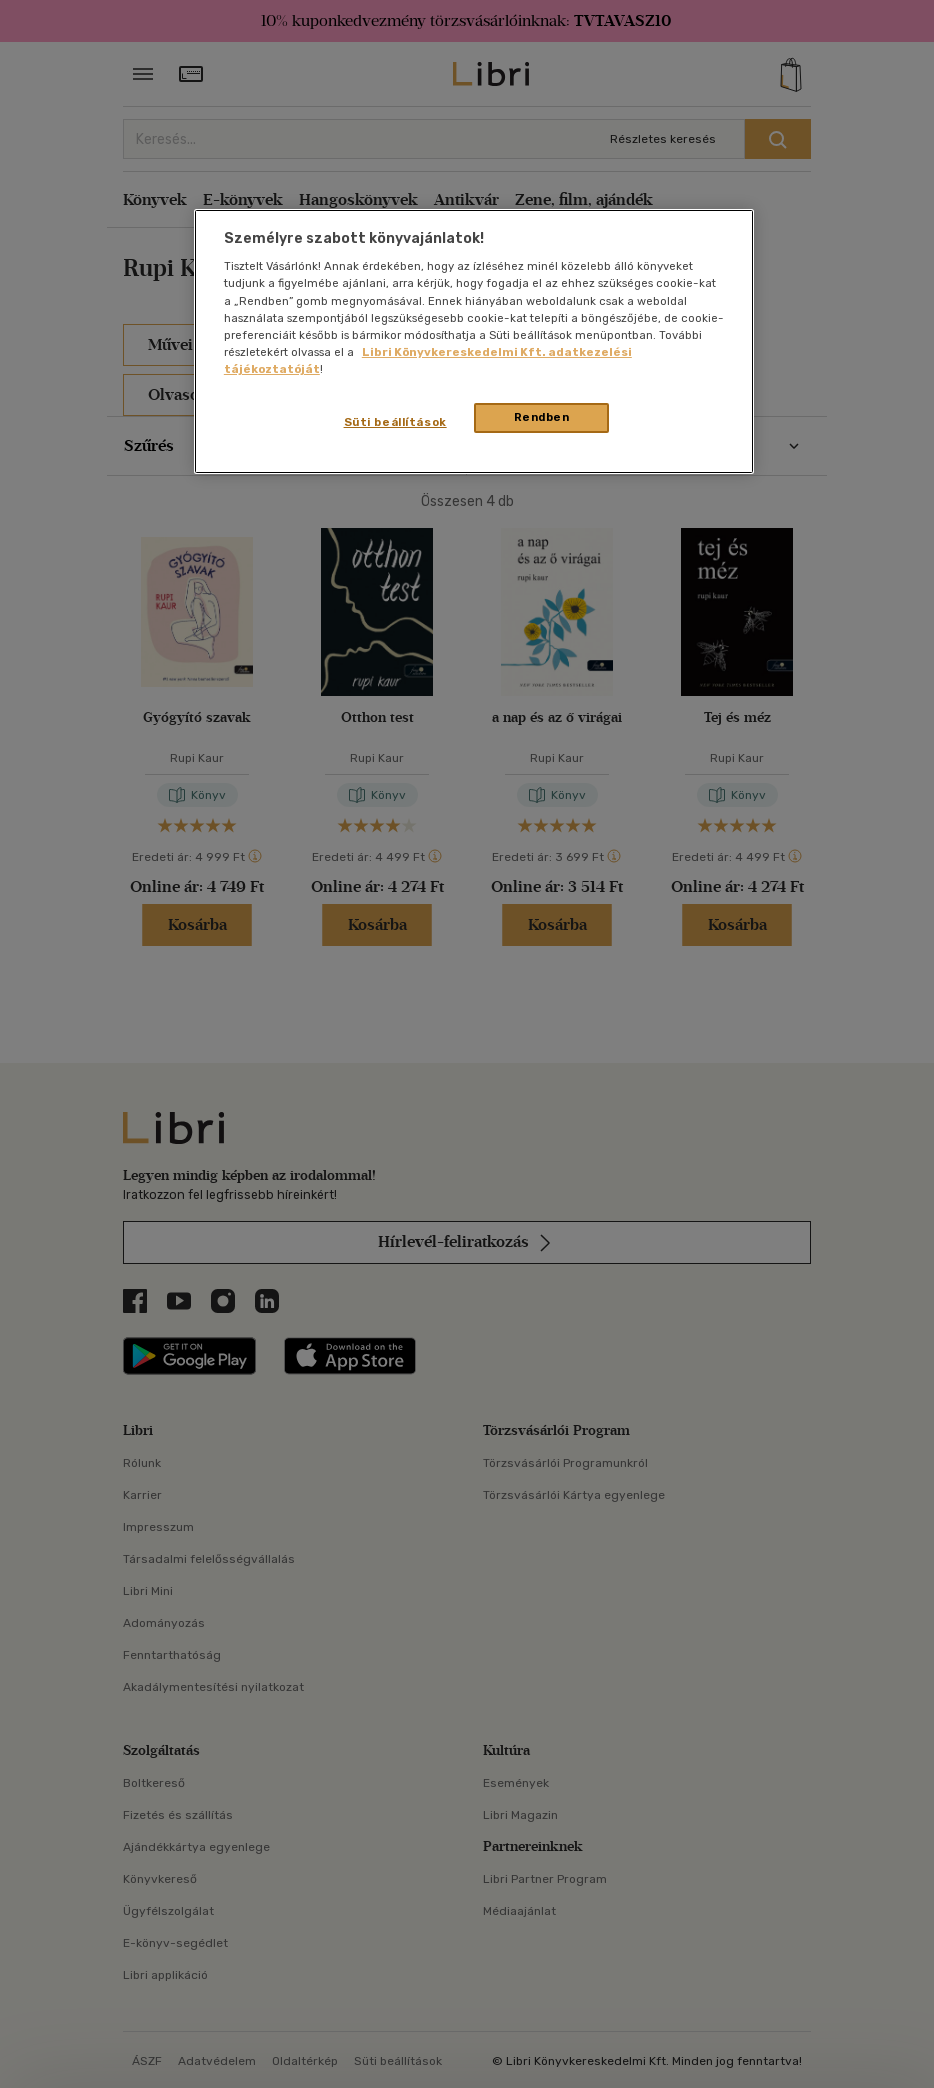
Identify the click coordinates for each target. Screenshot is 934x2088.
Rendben (542, 417)
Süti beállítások (395, 422)
